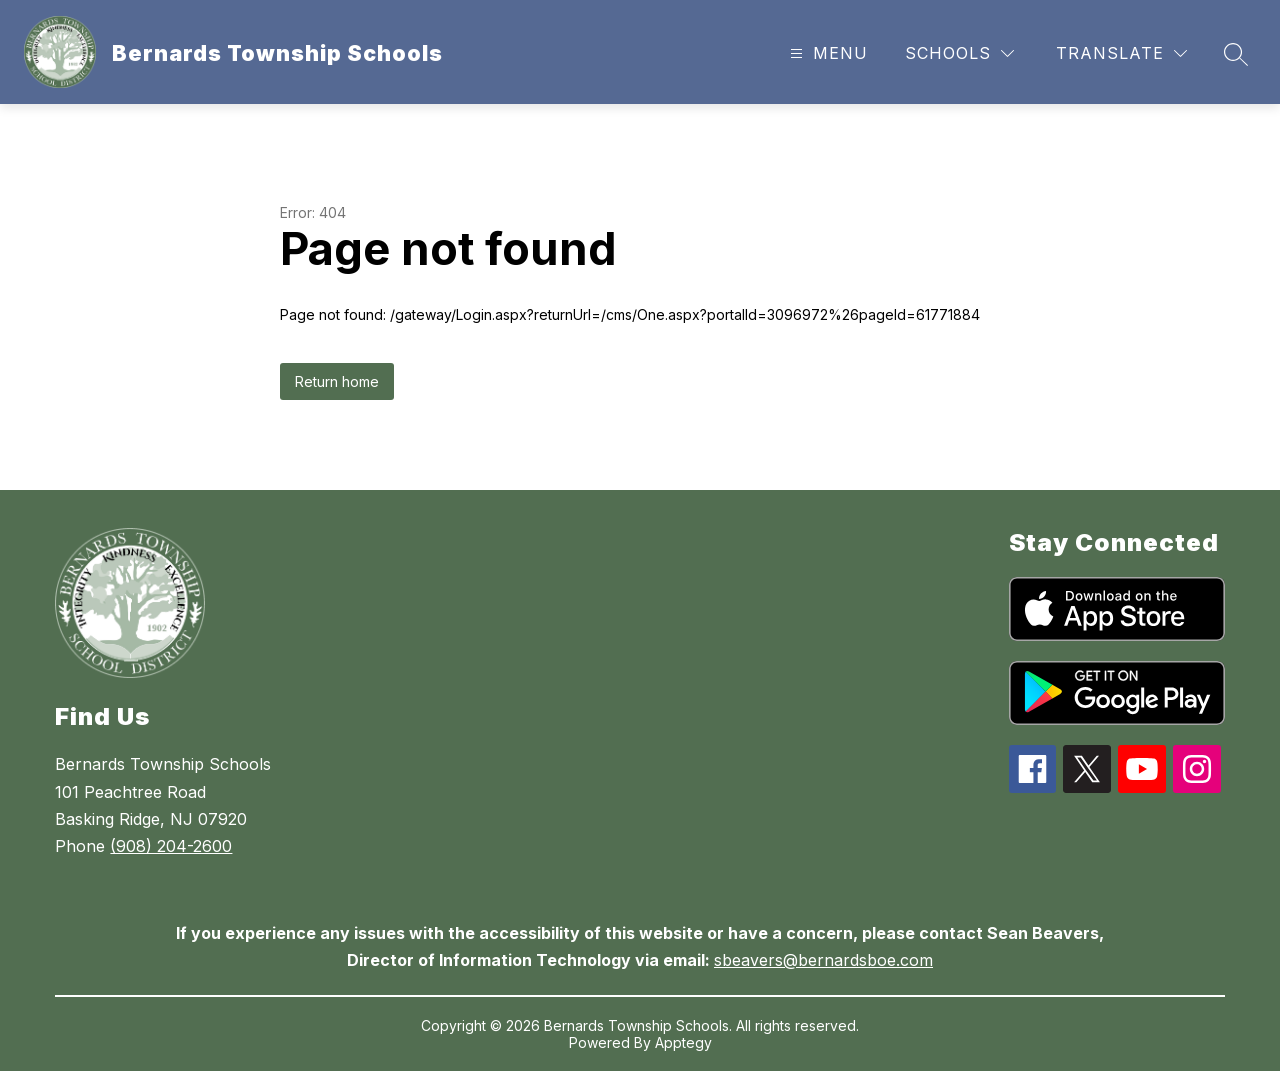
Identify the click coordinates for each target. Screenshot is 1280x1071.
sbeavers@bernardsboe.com (823, 960)
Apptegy (683, 1042)
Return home (337, 381)
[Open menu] (826, 53)
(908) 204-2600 (171, 846)
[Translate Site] (1121, 53)
